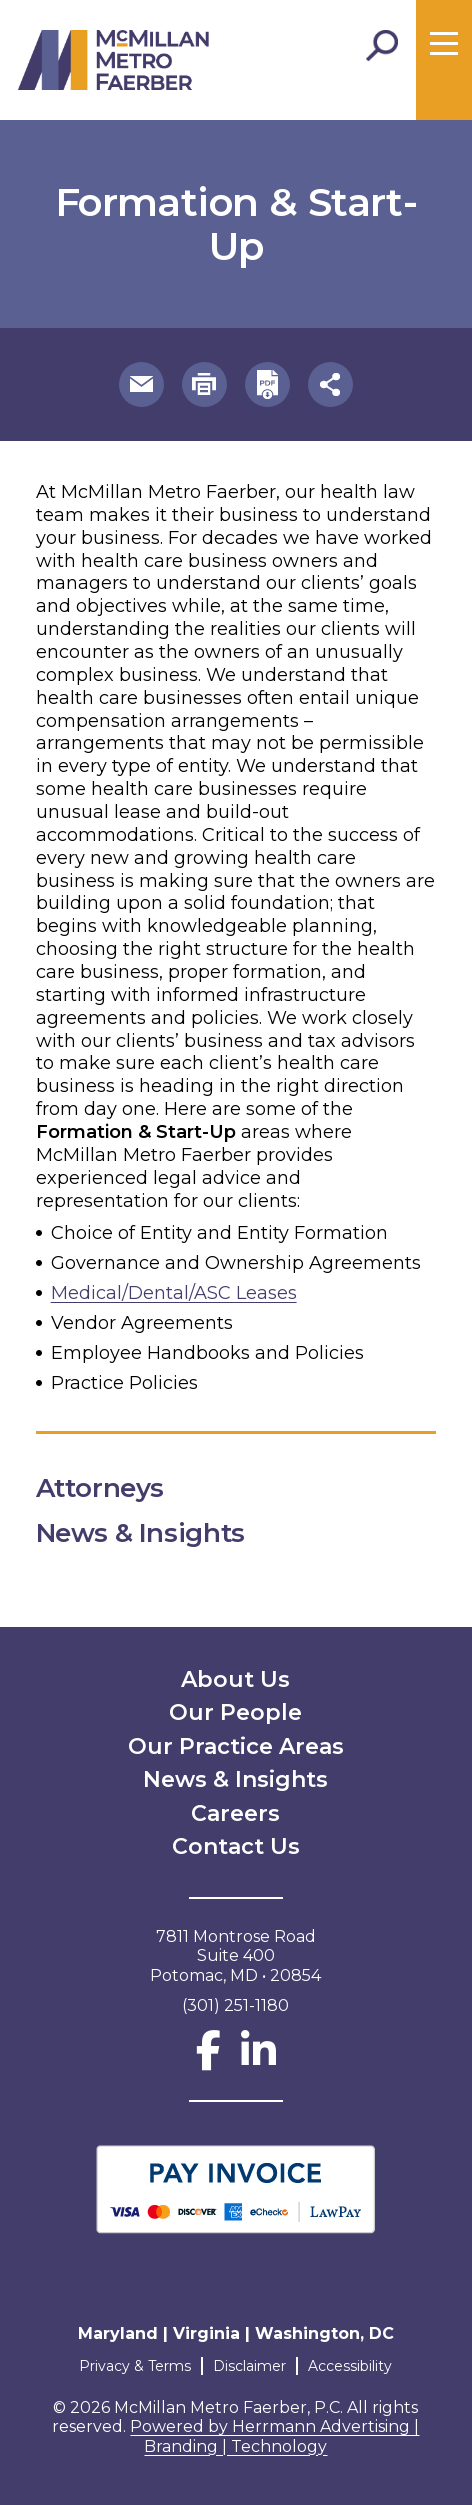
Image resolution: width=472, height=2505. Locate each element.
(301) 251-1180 (235, 2005)
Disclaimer (249, 2366)
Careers (235, 1813)
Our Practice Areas (236, 1746)
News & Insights (235, 1779)
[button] (141, 384)
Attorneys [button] (117, 1488)
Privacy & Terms (135, 2366)
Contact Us (236, 1846)
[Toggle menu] (444, 44)
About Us (235, 1679)
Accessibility (350, 2366)
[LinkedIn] (258, 2059)
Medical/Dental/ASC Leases (174, 1293)
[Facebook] (208, 2059)
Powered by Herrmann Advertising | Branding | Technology (274, 2436)
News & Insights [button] (157, 1533)
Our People (235, 1712)
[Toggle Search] (382, 46)
